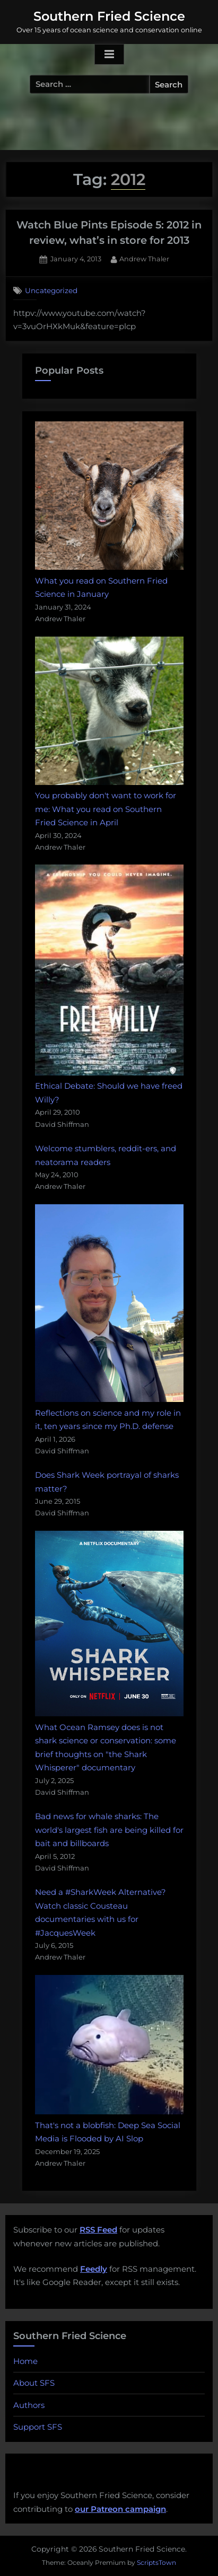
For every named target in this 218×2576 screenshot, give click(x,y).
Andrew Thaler (144, 258)
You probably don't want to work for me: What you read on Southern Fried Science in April (105, 808)
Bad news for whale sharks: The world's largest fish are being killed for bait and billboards (109, 1829)
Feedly (93, 2269)
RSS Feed (98, 2230)
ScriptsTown (156, 2562)
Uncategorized (51, 290)
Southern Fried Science (109, 16)
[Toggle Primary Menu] (109, 54)
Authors (29, 2405)
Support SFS (37, 2427)
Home (25, 2361)
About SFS (34, 2383)
